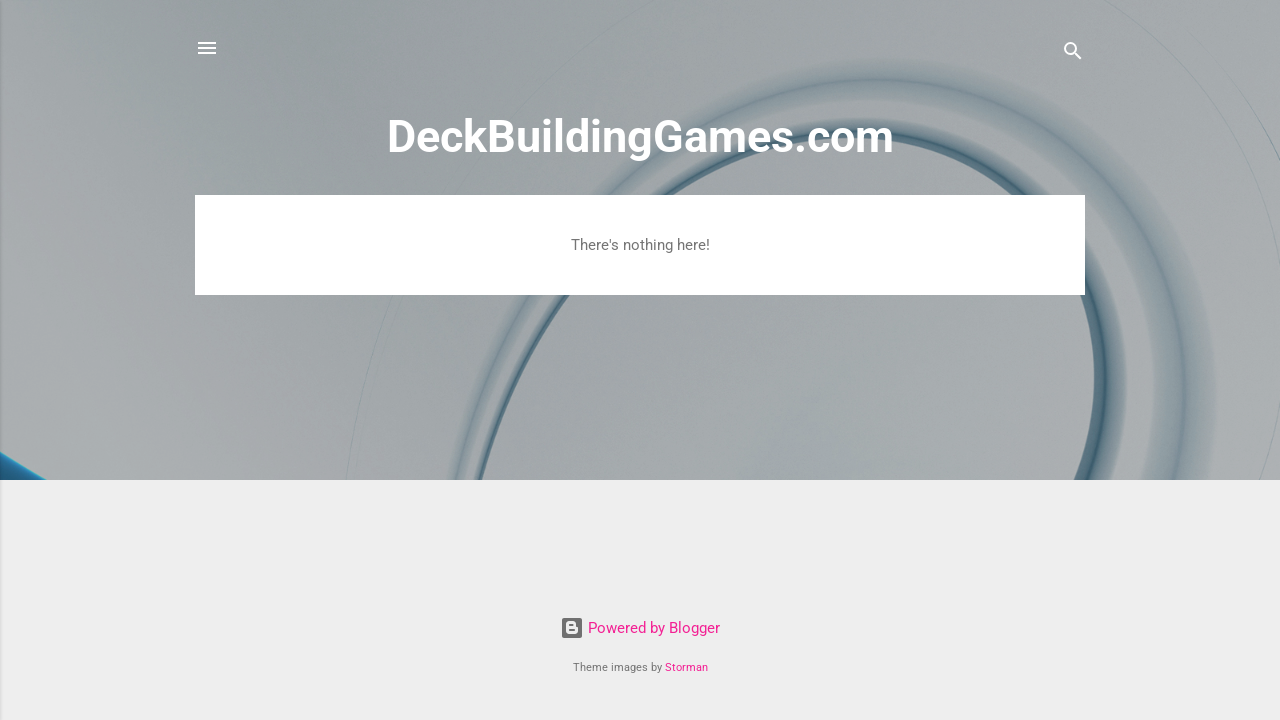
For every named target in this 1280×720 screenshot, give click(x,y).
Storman (686, 667)
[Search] (1073, 54)
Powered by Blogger (640, 628)
